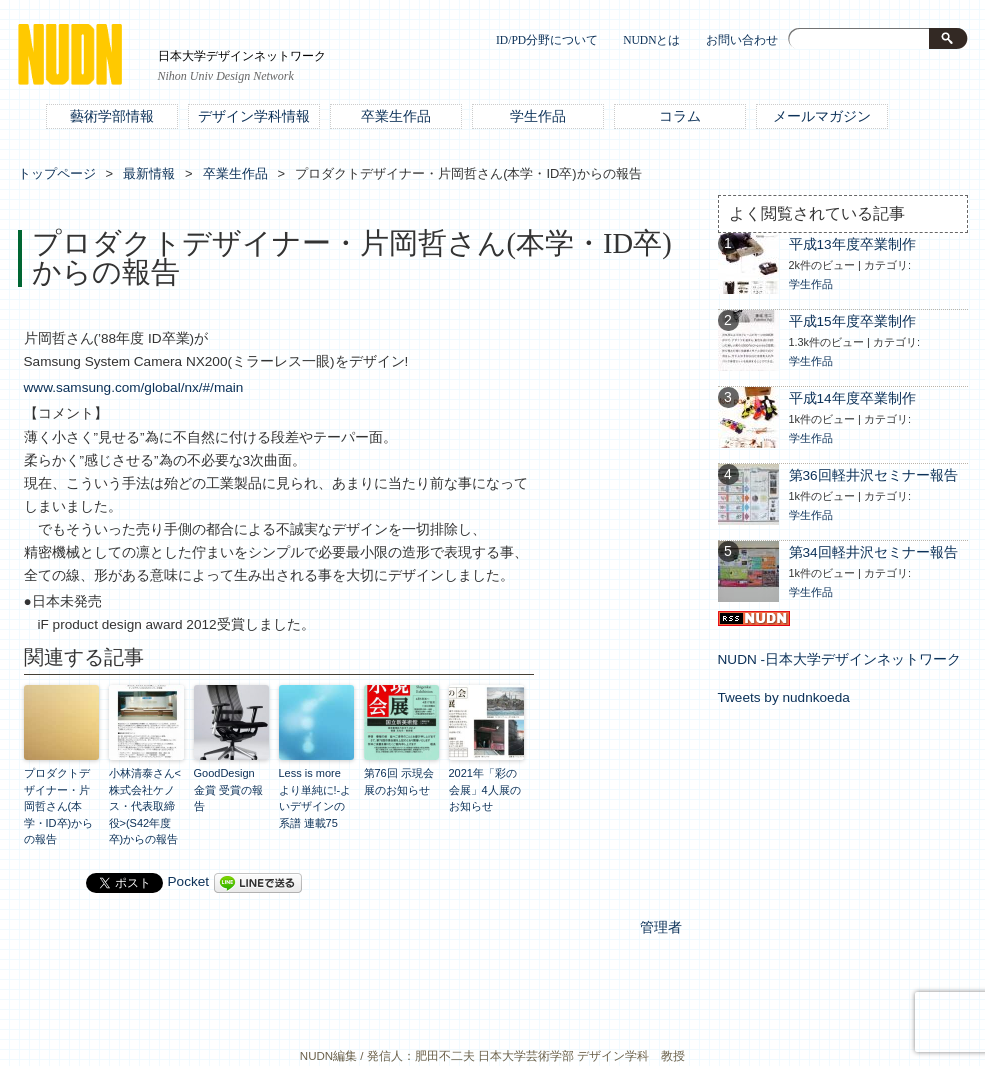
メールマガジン (822, 116)
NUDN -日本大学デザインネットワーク (840, 659)
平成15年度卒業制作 (852, 321)
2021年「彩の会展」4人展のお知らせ (485, 789)
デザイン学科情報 (254, 116)
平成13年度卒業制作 (852, 244)
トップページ (57, 173)
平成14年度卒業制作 (852, 398)
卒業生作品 (396, 116)
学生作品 (538, 116)
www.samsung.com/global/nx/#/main (134, 387)
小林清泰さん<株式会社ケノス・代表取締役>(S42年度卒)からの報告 (145, 806)
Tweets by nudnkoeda (784, 697)
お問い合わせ (742, 40)
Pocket (189, 881)
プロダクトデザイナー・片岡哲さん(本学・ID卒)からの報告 (59, 806)
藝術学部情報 (112, 116)
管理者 (661, 927)
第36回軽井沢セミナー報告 (873, 475)
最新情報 (149, 173)
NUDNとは (651, 40)
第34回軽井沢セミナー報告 (873, 552)
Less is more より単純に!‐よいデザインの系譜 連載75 (315, 798)
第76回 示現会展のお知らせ (399, 781)
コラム (680, 116)
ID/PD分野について (547, 40)
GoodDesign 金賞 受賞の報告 (228, 789)
